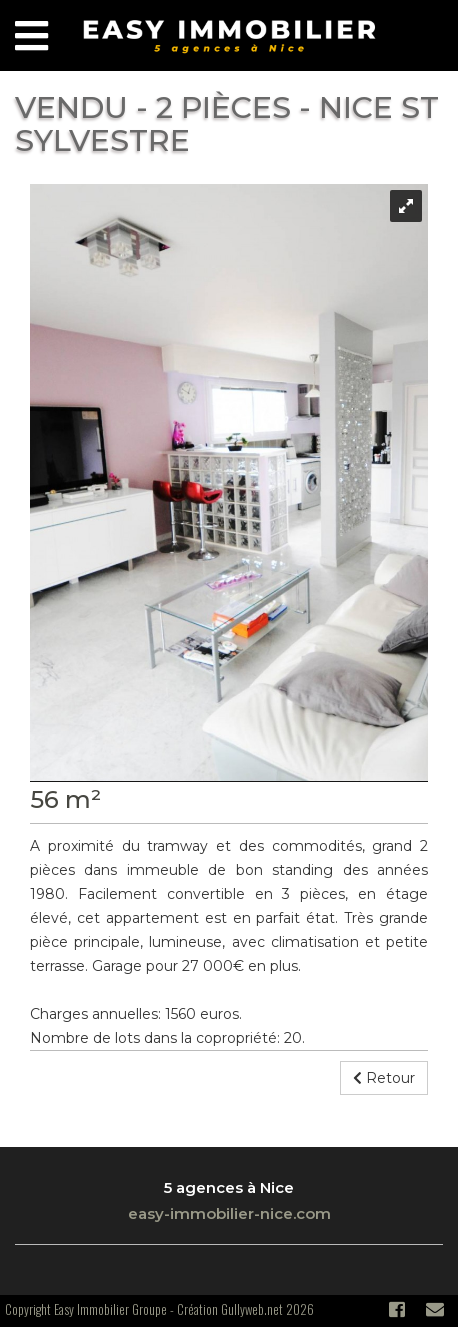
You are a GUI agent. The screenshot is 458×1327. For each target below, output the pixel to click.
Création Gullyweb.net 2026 (245, 1309)
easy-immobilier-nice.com (229, 1213)
